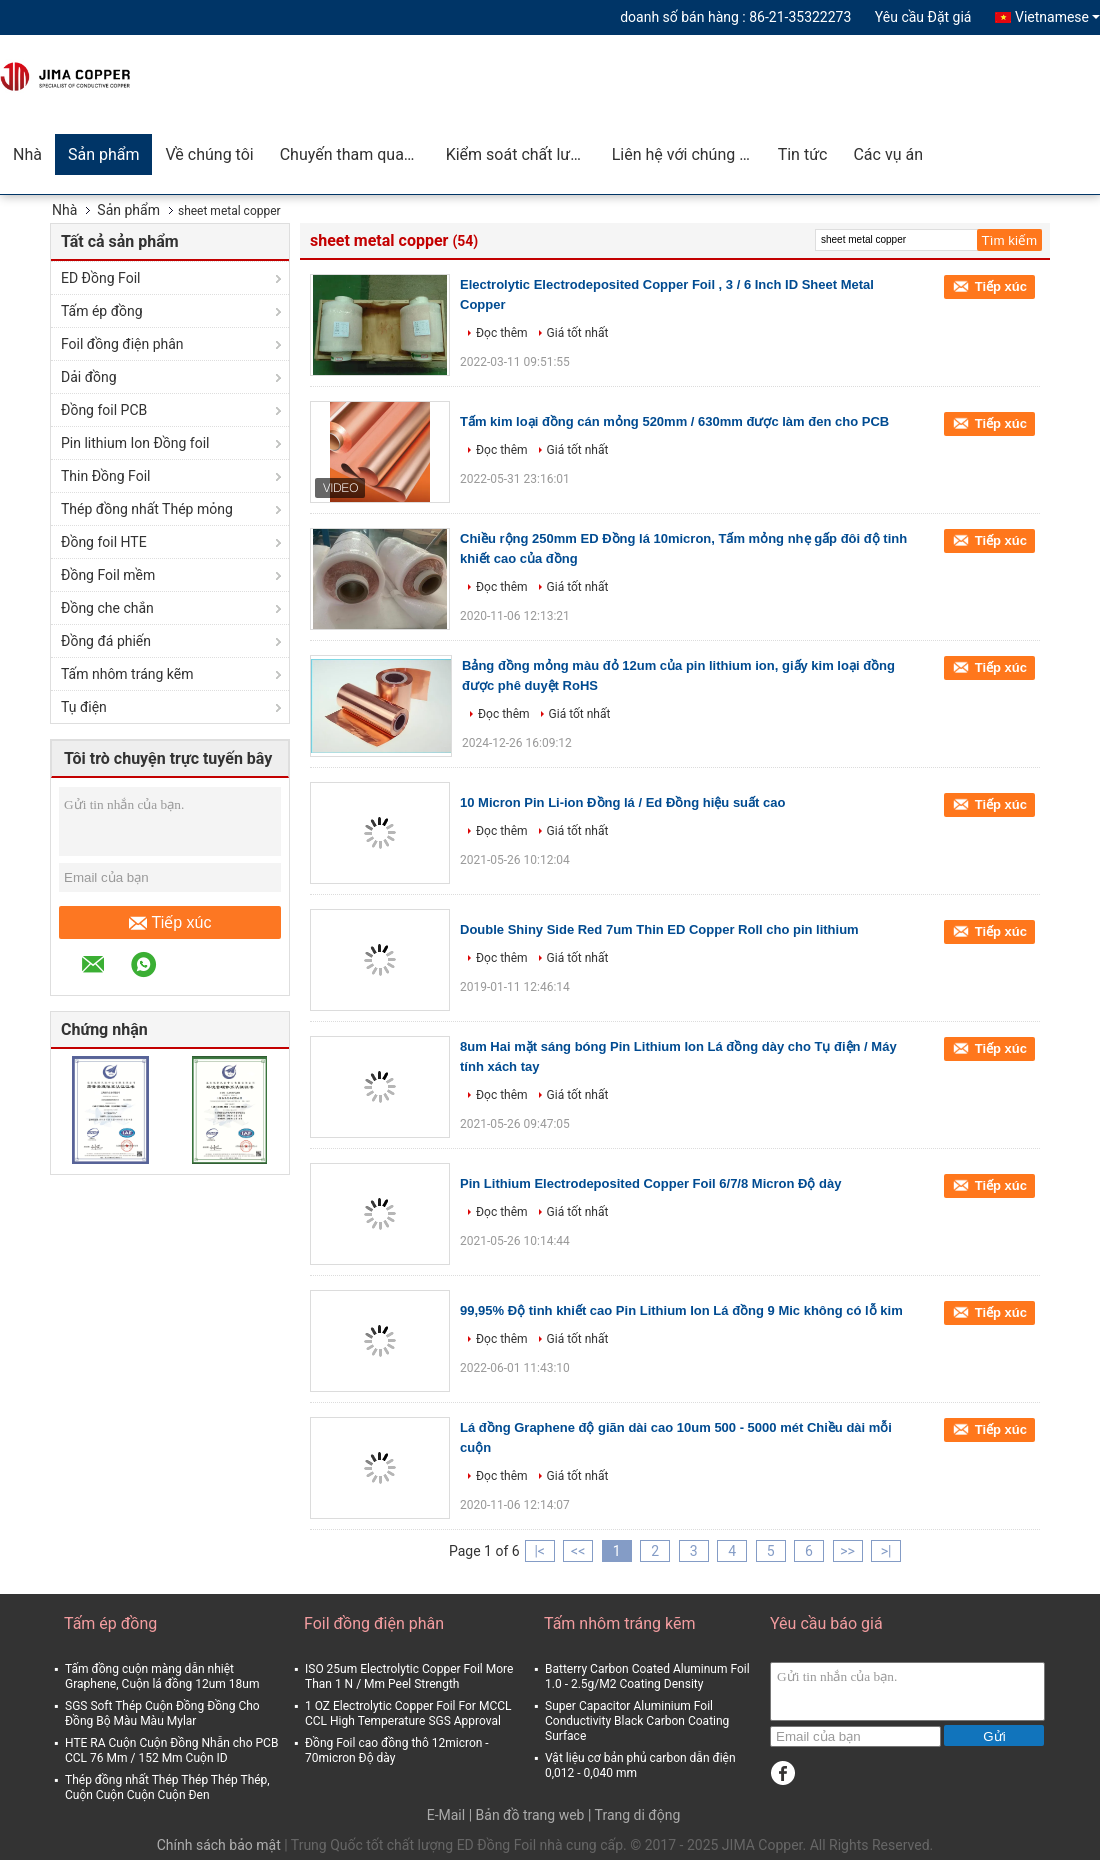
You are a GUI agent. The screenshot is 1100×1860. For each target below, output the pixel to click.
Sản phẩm (104, 154)
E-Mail (446, 1815)
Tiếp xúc (170, 923)
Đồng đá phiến (106, 641)
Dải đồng (89, 377)
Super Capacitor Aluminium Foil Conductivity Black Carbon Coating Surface (637, 1721)
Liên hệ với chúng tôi (685, 154)
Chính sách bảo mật (219, 1845)
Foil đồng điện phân (122, 344)
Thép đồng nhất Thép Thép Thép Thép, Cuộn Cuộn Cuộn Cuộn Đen (167, 1787)
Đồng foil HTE (104, 542)
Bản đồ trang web (530, 1815)
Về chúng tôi (209, 154)
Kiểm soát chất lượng (522, 154)
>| (886, 1551)
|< (539, 1551)
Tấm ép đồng (102, 311)
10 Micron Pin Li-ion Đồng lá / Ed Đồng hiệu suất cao (622, 802)
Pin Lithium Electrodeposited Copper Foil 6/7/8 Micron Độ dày (650, 1183)
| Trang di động (634, 1815)
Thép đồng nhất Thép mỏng (147, 509)
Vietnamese (1057, 17)
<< (578, 1551)
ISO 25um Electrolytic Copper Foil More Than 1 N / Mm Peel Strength (409, 1676)
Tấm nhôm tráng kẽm (127, 674)
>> (847, 1551)
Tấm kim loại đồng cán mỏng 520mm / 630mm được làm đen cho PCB (674, 421)
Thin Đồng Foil (106, 476)
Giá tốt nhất (578, 333)
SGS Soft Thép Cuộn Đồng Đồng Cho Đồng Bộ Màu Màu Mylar (162, 1713)
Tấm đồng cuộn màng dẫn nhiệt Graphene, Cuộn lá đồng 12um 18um (162, 1676)
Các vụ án (888, 154)
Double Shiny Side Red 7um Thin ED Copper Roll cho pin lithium (659, 929)
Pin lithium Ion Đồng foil (135, 443)
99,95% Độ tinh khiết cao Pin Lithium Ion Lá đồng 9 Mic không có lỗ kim (681, 1310)
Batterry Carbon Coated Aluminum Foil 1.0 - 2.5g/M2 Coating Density (647, 1676)
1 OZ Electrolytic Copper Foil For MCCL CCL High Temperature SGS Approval (408, 1713)
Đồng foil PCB (104, 410)
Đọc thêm (502, 333)
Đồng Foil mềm (108, 575)
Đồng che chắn (107, 608)
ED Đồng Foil (100, 278)
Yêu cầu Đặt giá (923, 17)
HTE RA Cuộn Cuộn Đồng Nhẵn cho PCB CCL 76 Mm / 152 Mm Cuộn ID (171, 1750)
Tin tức (803, 154)
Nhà (27, 154)
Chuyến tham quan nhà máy (356, 154)
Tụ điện (84, 707)
